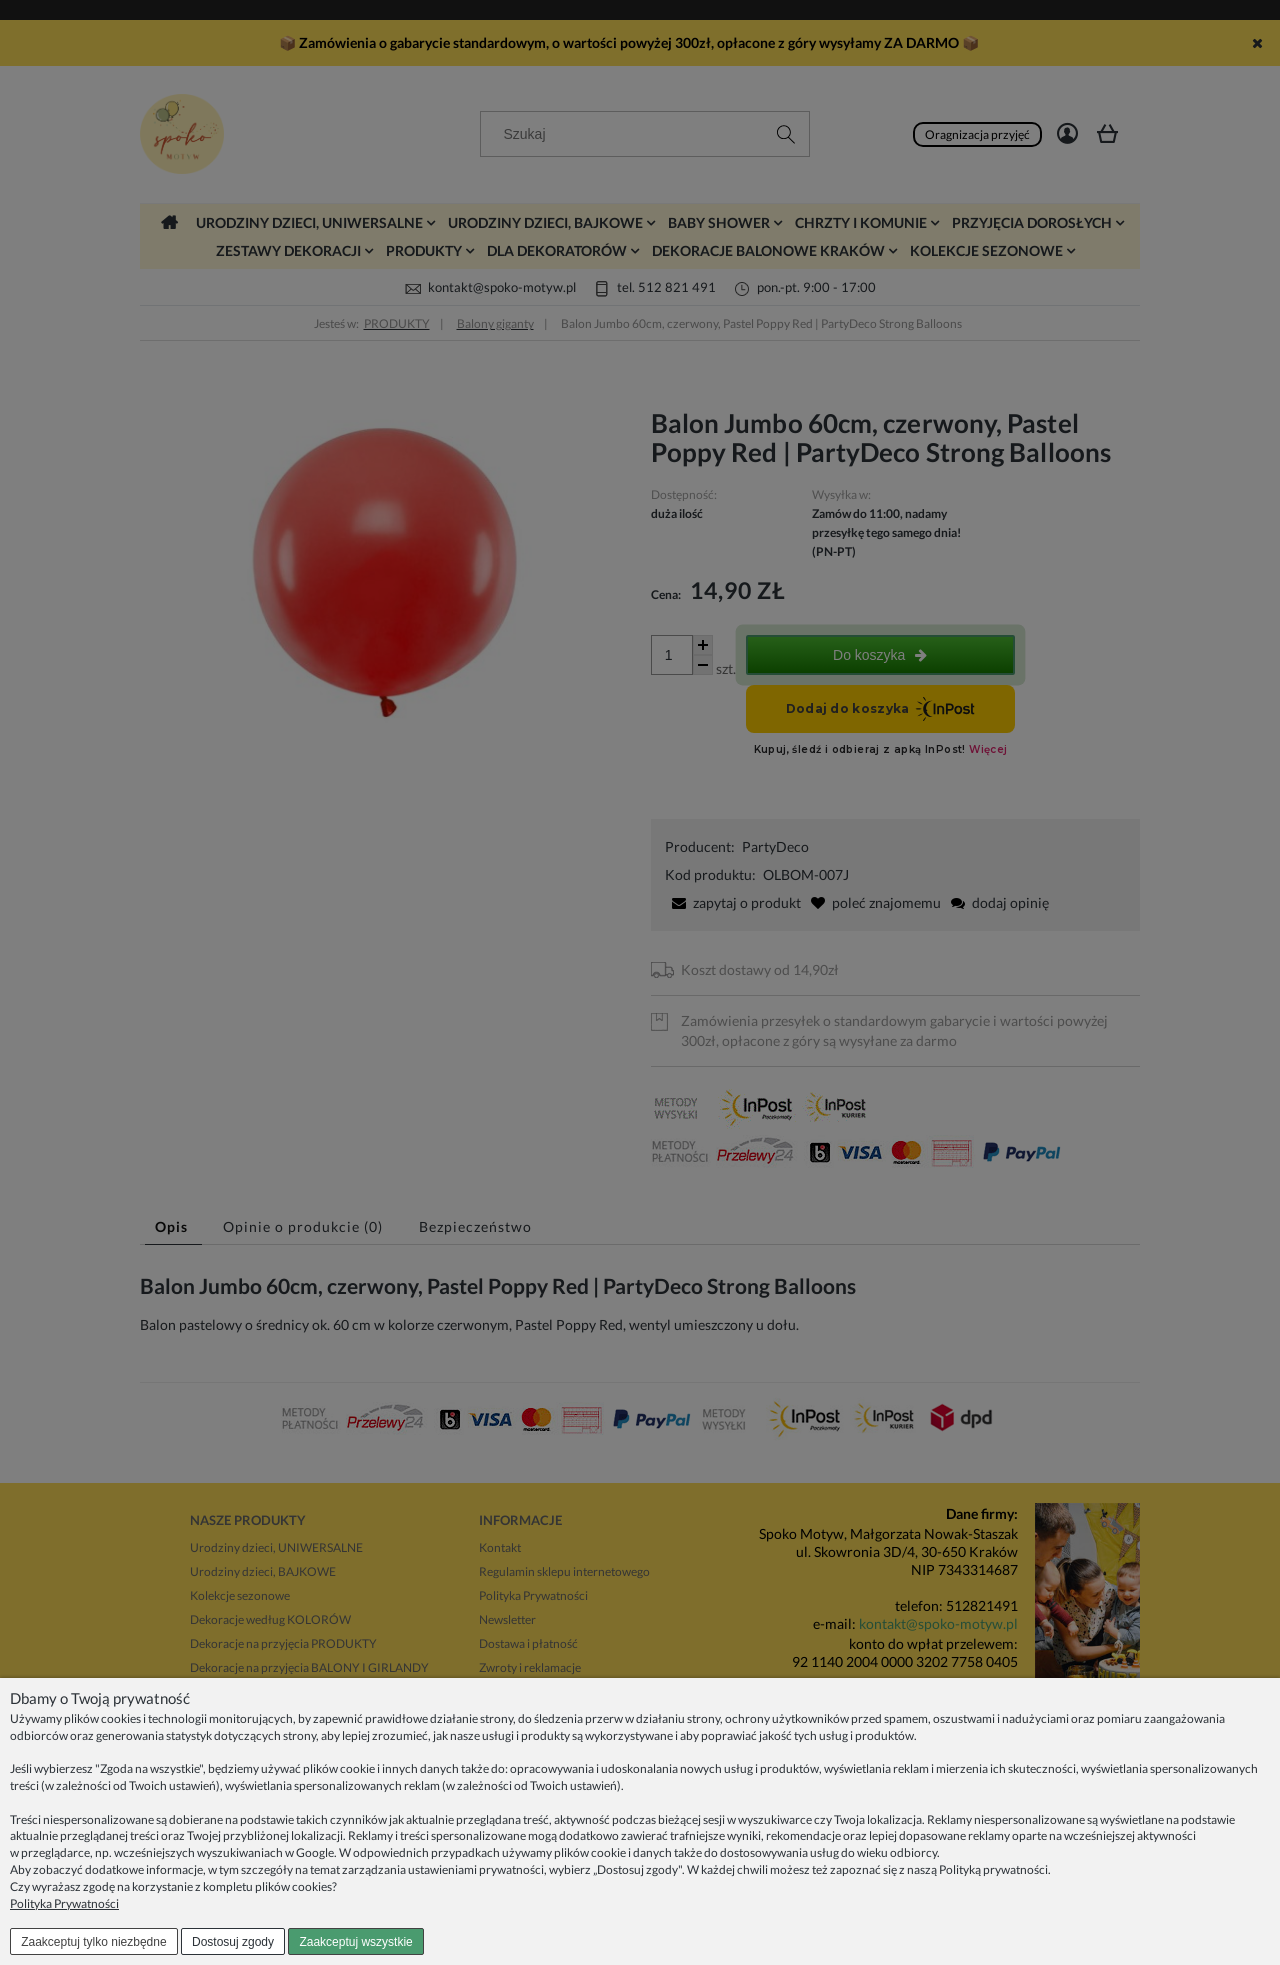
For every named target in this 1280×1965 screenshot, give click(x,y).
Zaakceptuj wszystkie (355, 1942)
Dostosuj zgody (233, 1942)
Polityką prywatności (993, 1869)
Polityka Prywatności (64, 1903)
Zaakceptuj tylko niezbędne (93, 1942)
